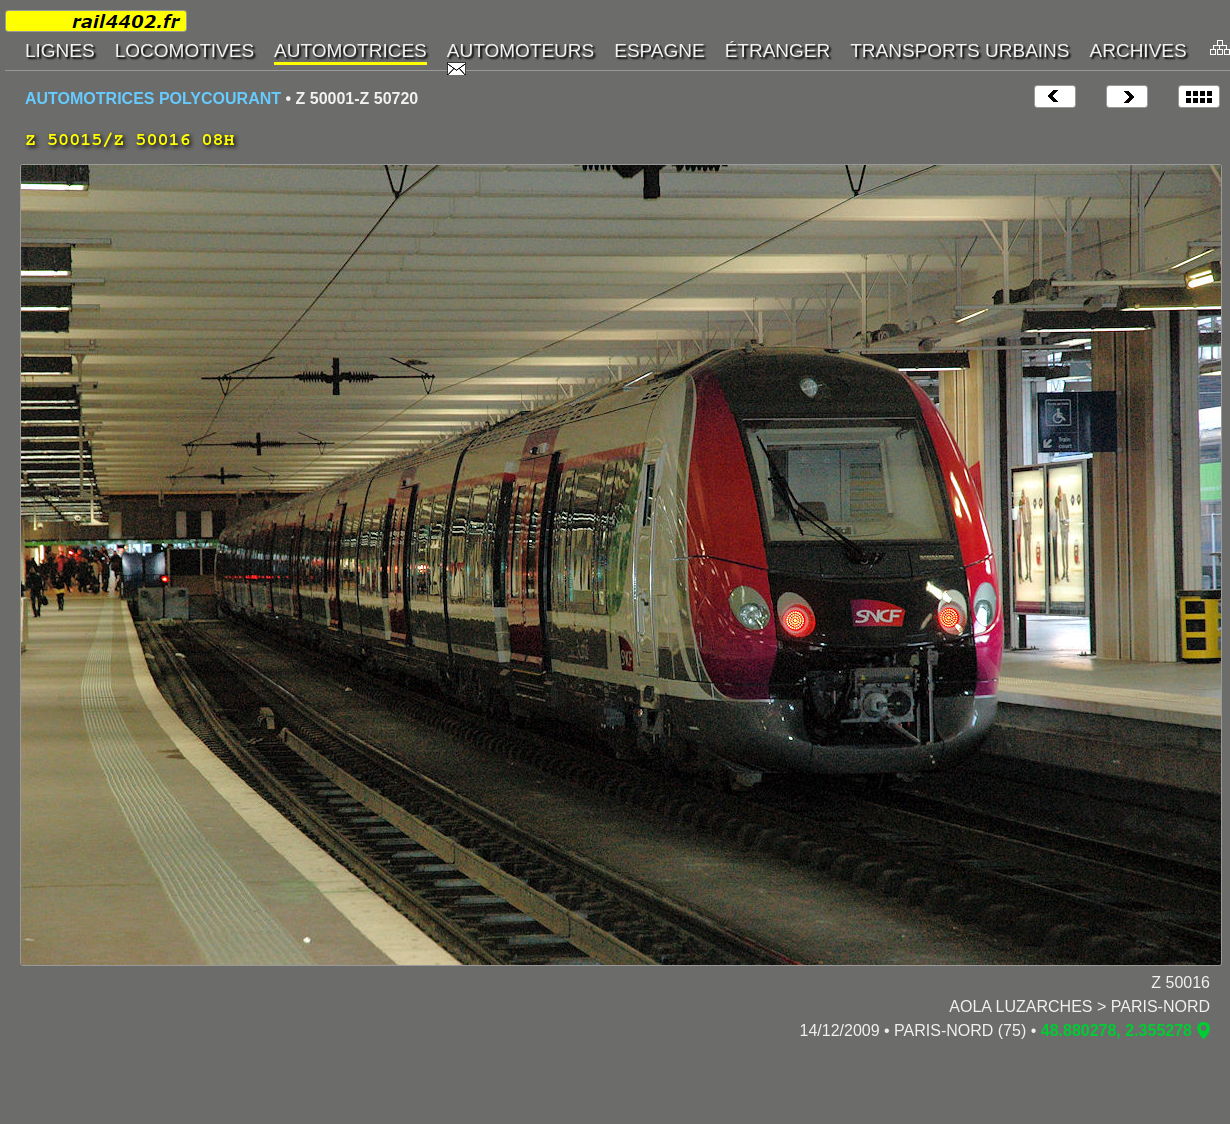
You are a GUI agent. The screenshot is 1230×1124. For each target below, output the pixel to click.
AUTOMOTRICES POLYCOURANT (153, 98)
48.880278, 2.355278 (1116, 1030)
